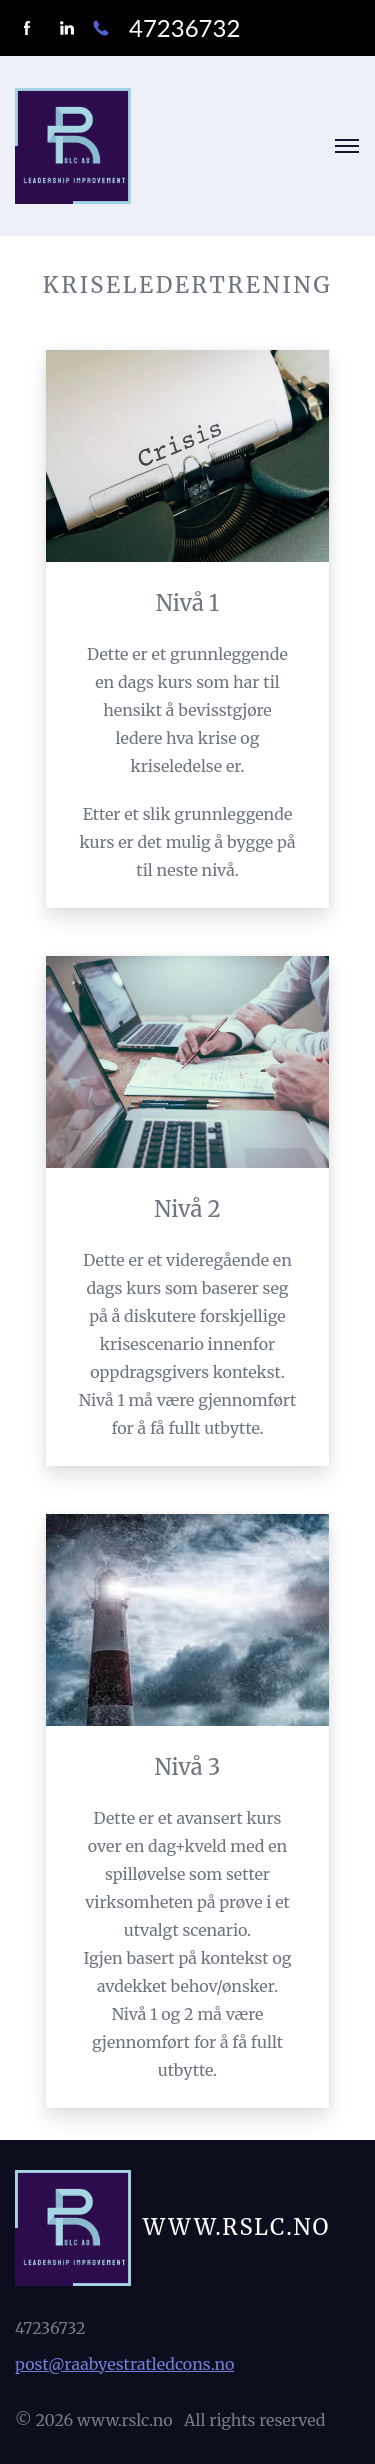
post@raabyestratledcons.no (124, 2364)
